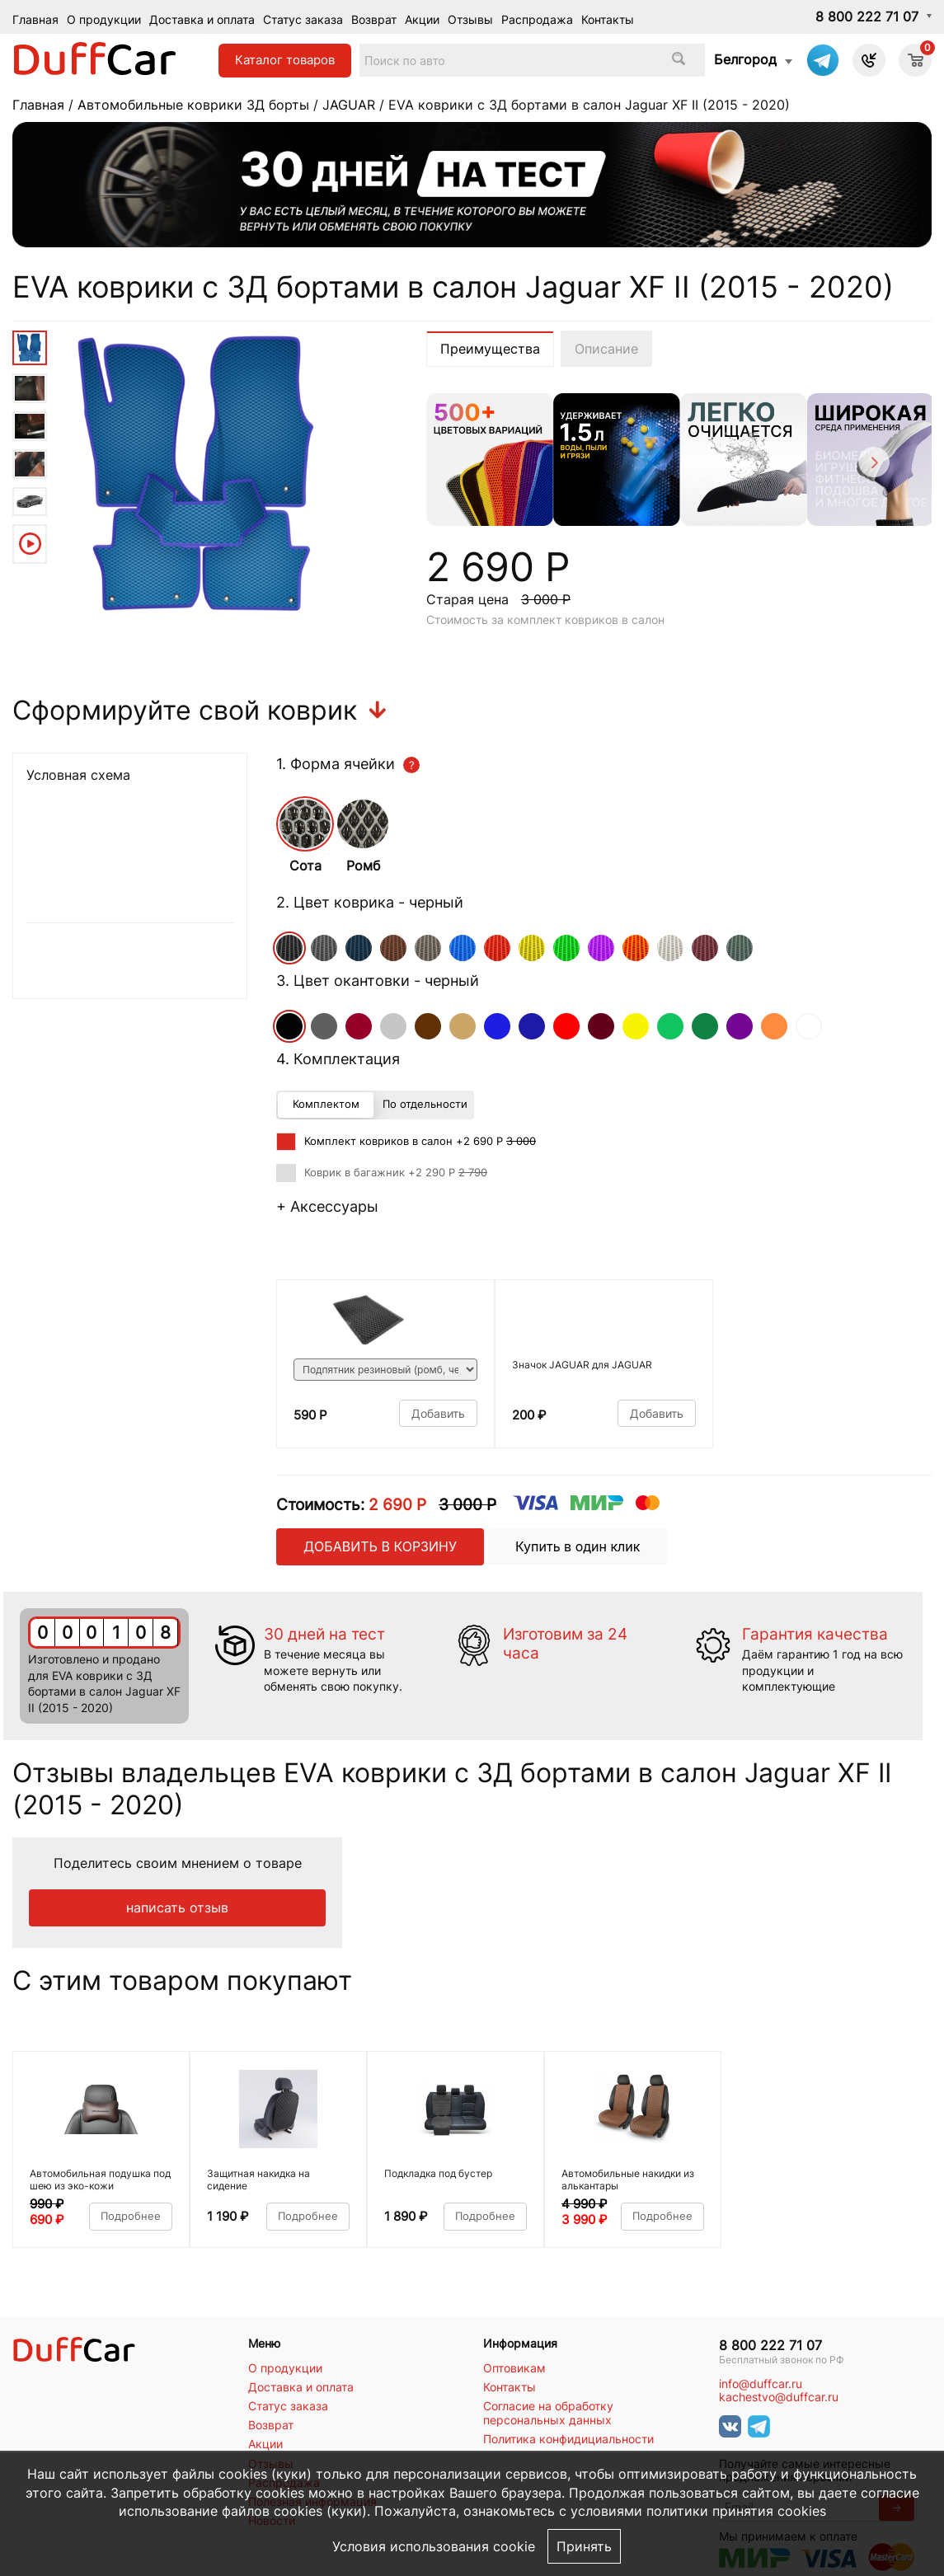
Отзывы (470, 19)
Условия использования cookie (433, 2546)
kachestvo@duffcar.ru (778, 2397)
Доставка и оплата (202, 19)
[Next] (872, 464)
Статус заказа (303, 19)
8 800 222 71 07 (866, 16)
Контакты (607, 19)
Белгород (745, 59)
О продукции (104, 19)
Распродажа (537, 19)
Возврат (374, 19)
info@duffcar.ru (760, 2384)
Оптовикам (514, 2368)
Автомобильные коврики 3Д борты (193, 104)
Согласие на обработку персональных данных (548, 2413)
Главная (35, 19)
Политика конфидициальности (568, 2439)
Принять (584, 2546)
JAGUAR (348, 104)
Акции (422, 19)
